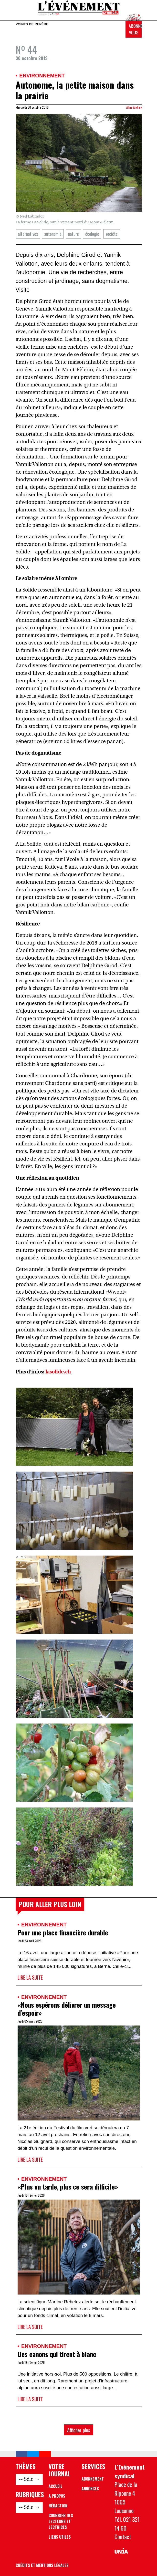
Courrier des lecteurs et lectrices (61, 2521)
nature (73, 233)
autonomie (53, 233)
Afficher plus (78, 2430)
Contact (123, 2536)
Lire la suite (30, 1977)
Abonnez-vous (135, 29)
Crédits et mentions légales (42, 2565)
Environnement (42, 75)
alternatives (28, 233)
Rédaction (58, 2506)
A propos (57, 2496)
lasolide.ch (58, 1372)
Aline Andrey (134, 107)
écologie (92, 233)
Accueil (56, 2486)
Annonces (90, 2489)
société (111, 233)
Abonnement (93, 2479)
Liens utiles (60, 2537)
